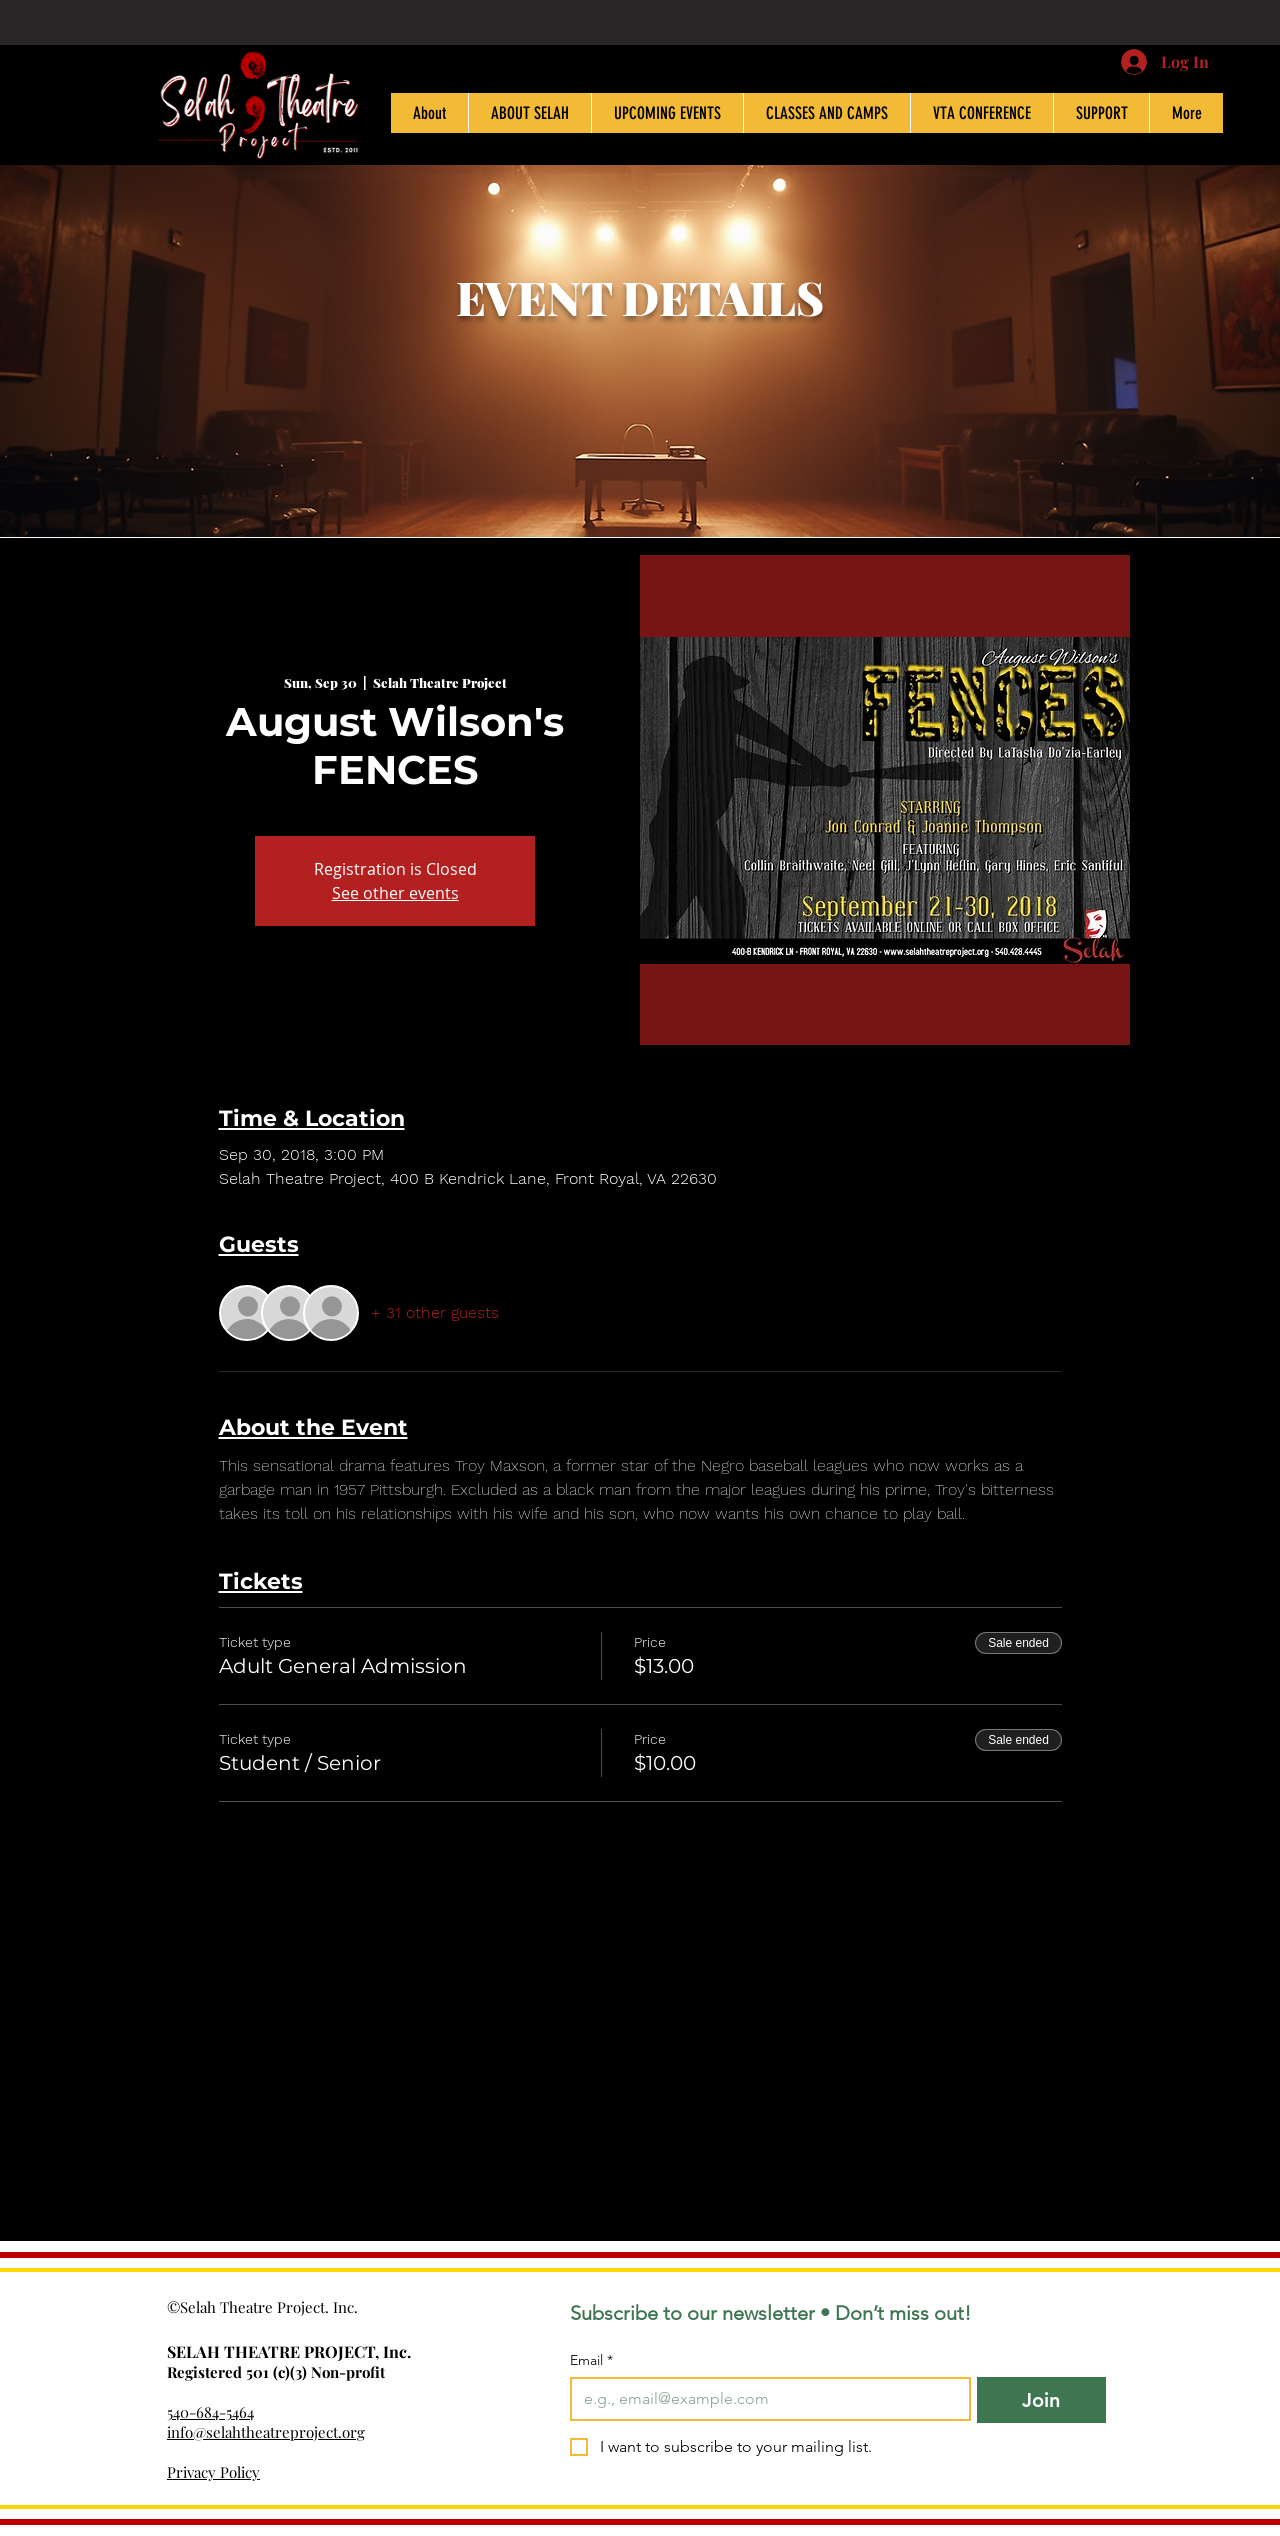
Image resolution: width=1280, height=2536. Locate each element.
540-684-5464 (210, 2412)
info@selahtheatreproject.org (266, 2432)
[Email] (764, 2399)
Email (591, 2360)
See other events (395, 893)
